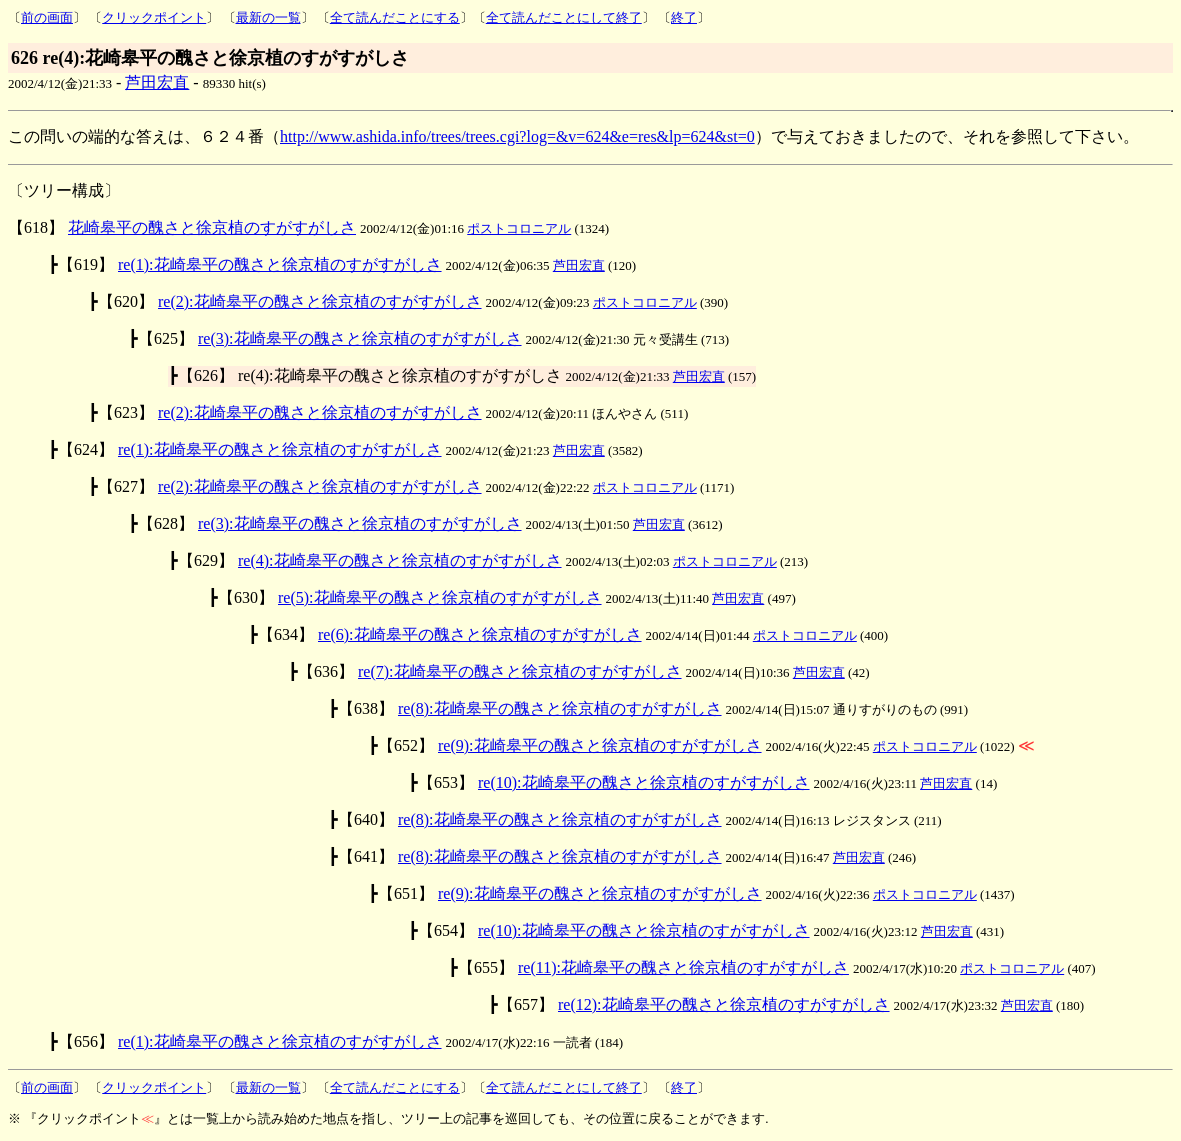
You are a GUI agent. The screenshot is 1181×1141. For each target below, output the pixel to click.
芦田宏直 (157, 82)
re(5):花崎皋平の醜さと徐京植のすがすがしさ (440, 597)
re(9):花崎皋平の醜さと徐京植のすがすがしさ (600, 745)
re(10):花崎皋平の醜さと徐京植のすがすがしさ (644, 782)
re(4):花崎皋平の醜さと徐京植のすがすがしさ (400, 560)
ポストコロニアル (519, 228)
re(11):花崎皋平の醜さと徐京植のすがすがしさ (683, 967)
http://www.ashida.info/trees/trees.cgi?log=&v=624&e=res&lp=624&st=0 (517, 136)
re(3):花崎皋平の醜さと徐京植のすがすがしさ (360, 338)
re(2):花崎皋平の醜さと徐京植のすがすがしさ (320, 301)
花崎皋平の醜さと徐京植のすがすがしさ (212, 227)
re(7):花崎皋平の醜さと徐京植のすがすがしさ (520, 671)
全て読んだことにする (395, 17)
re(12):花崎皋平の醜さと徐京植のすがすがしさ (724, 1004)
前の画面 (47, 17)
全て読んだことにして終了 (564, 17)
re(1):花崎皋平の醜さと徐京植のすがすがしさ (280, 264)
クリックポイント (154, 17)
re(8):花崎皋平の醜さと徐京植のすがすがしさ (560, 708)
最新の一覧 (268, 17)
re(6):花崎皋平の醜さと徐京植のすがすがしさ (480, 634)
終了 (684, 17)
